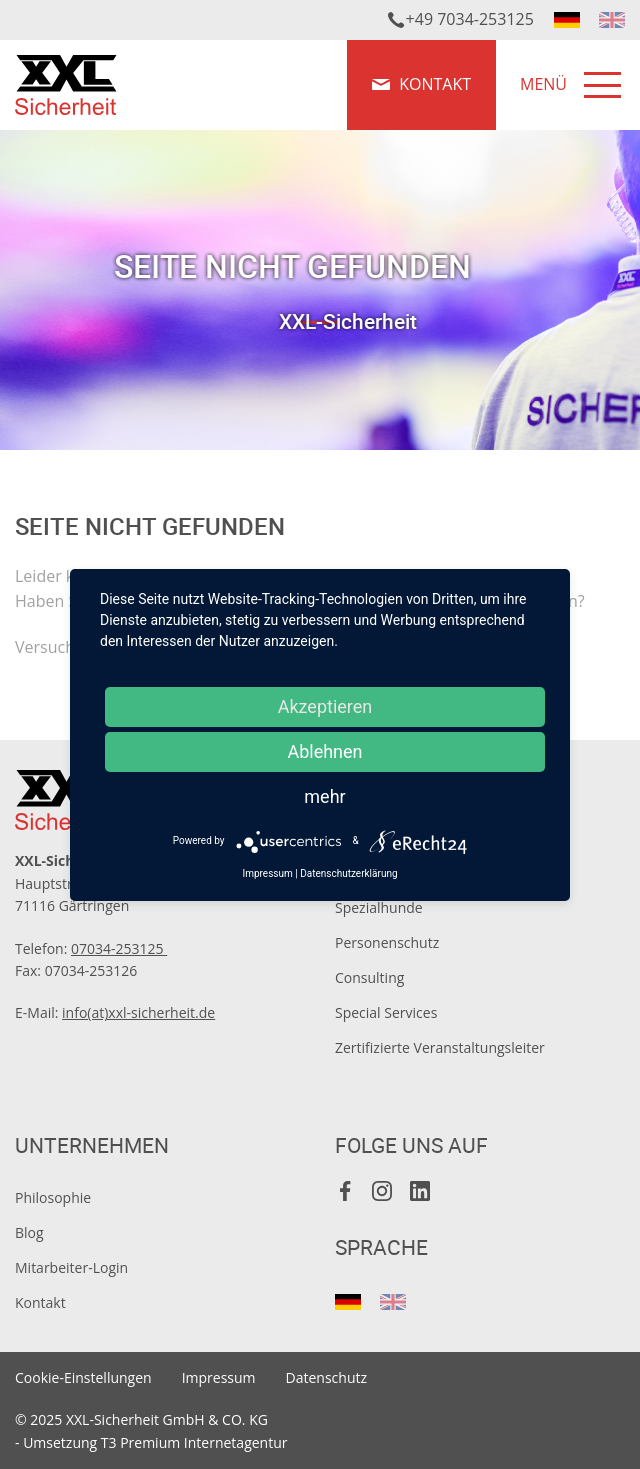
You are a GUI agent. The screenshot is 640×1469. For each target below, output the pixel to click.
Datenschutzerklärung (348, 873)
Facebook (346, 1191)
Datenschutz (326, 1377)
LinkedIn (420, 1191)
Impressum (219, 1377)
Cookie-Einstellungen (83, 1377)
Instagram (383, 1191)
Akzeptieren (325, 706)
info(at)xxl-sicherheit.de (138, 1012)
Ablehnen (324, 751)
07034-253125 (119, 948)
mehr (324, 796)
